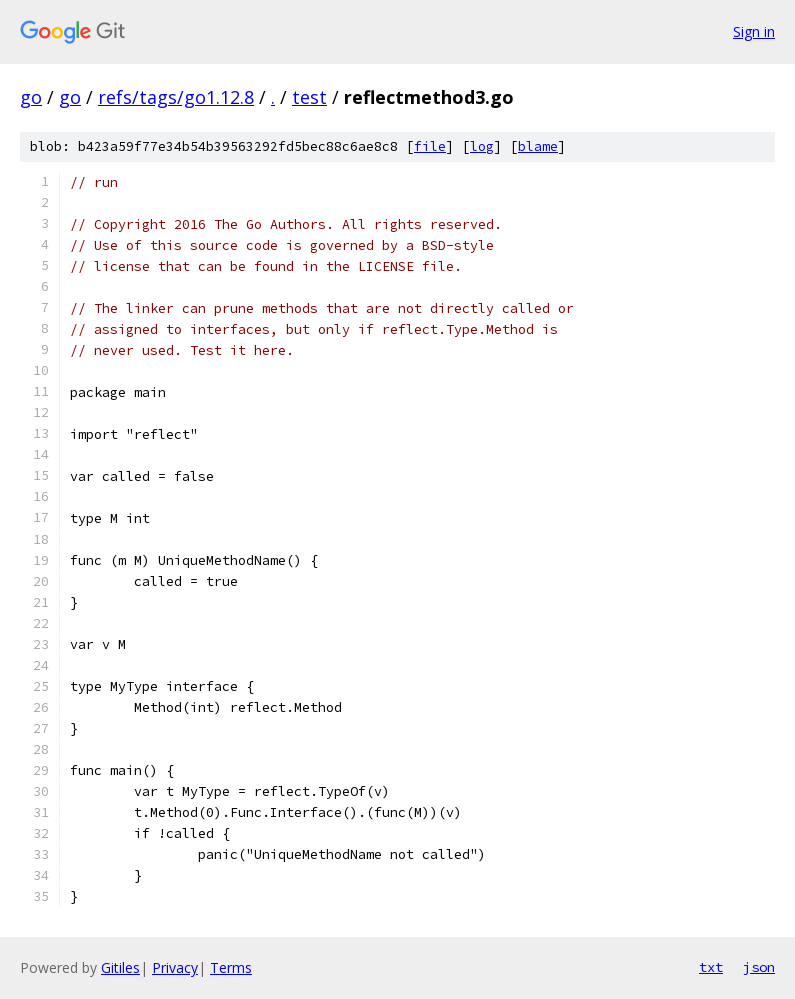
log (482, 146)
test (309, 97)
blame (538, 146)
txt (711, 967)
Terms (231, 967)
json (759, 967)
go (31, 97)
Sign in (754, 31)
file (430, 146)
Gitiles (120, 967)
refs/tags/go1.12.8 (176, 97)
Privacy (175, 967)
